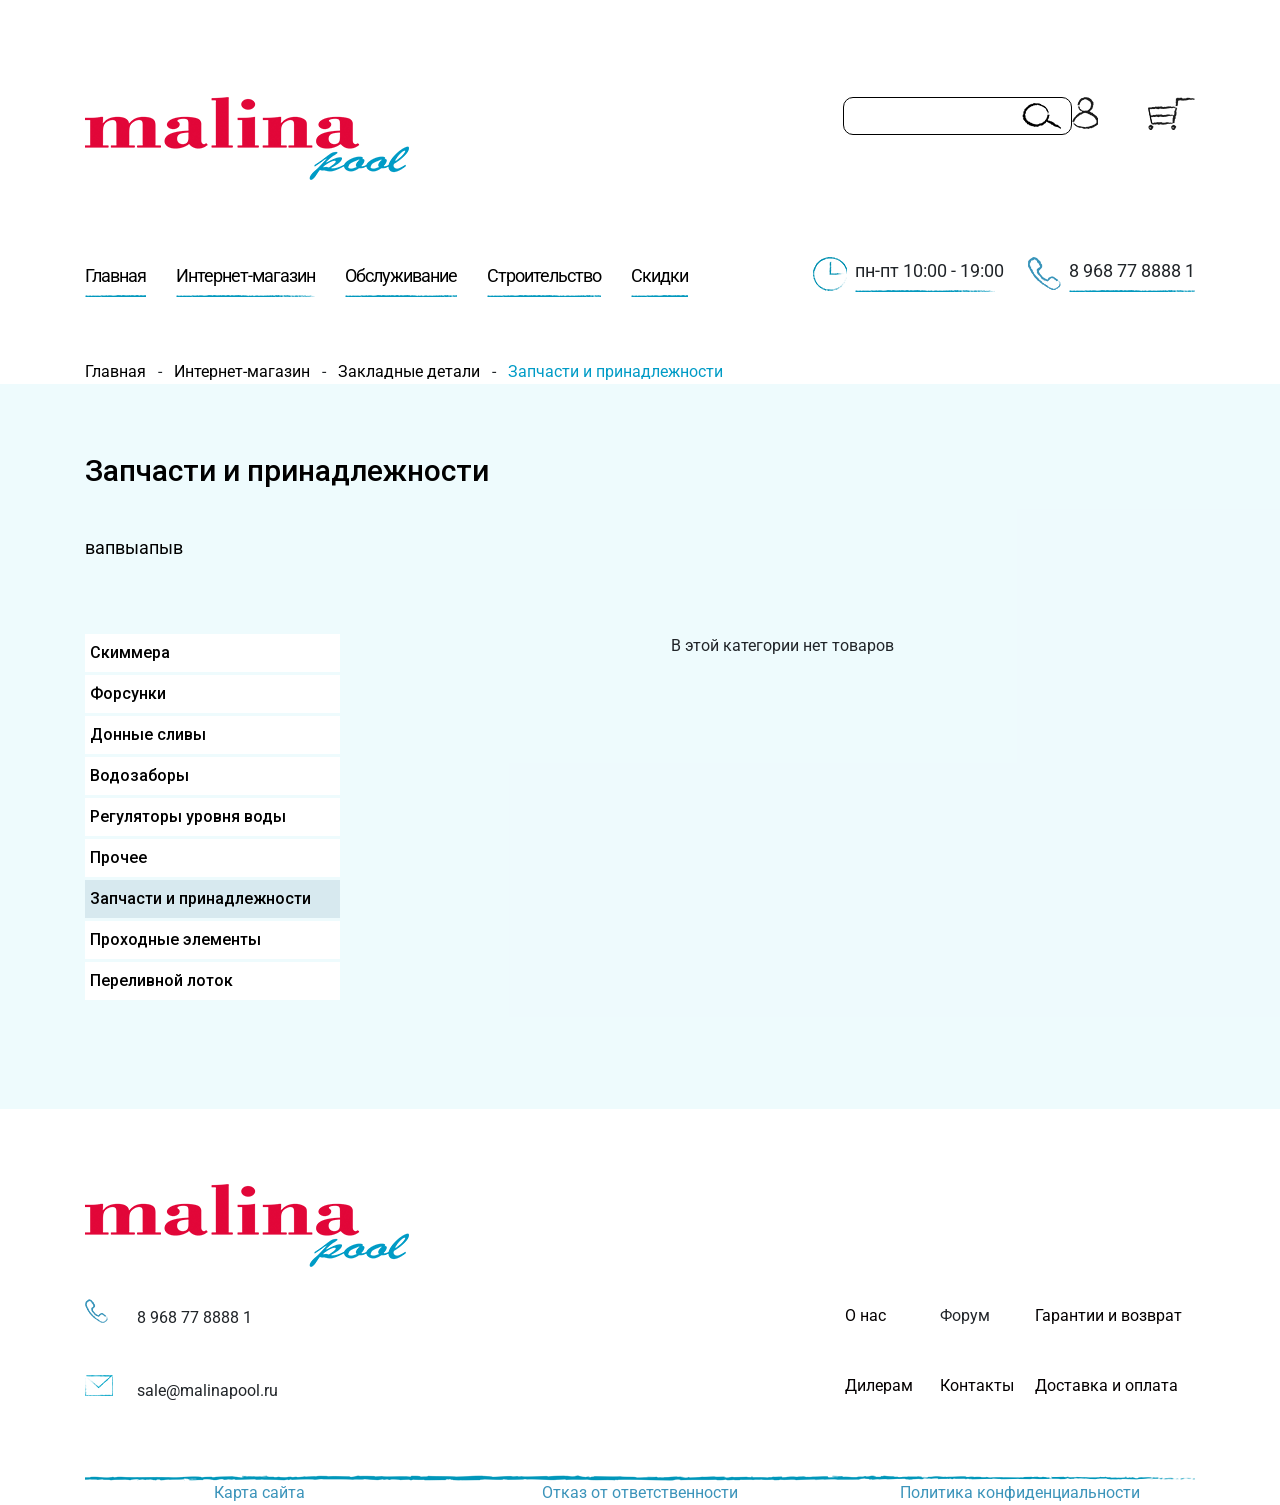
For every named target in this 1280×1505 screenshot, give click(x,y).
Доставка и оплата (1106, 1385)
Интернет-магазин (245, 281)
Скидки (659, 281)
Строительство (544, 281)
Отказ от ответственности (640, 1492)
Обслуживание (401, 281)
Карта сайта (259, 1492)
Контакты (977, 1385)
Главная (115, 281)
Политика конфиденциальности (1020, 1492)
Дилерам (879, 1385)
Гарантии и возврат (1108, 1315)
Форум (965, 1315)
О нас (865, 1315)
